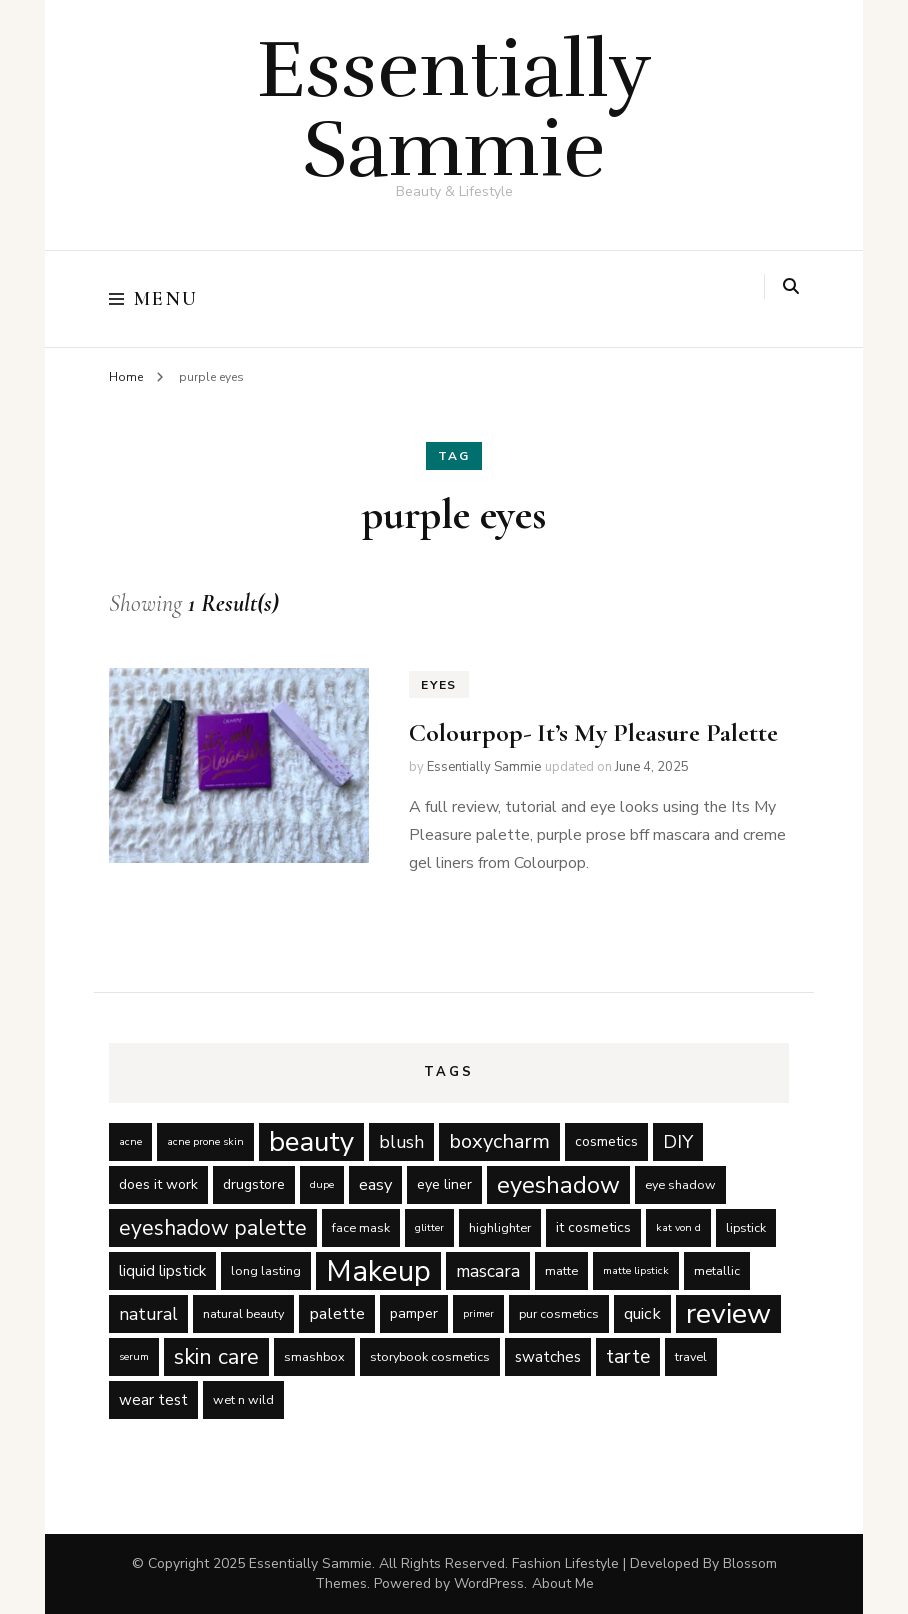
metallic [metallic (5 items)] (717, 1270)
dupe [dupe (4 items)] (322, 1184)
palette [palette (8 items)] (337, 1313)
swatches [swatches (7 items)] (548, 1357)
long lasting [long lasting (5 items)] (266, 1270)
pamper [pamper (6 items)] (414, 1313)
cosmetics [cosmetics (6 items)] (606, 1141)
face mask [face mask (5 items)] (361, 1227)
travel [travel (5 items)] (691, 1356)
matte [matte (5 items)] (561, 1270)
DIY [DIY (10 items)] (678, 1142)
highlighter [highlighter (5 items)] (500, 1227)
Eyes (439, 685)
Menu (154, 299)
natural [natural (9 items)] (148, 1314)
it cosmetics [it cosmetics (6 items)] (593, 1227)
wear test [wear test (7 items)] (153, 1400)
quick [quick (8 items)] (642, 1313)
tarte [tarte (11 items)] (628, 1356)
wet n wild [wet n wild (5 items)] (243, 1399)
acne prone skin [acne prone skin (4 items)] (205, 1141)
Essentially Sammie (454, 109)
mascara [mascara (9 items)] (488, 1271)
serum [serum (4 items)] (134, 1356)
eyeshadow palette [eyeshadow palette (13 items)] (213, 1228)
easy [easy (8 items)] (375, 1184)
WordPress (489, 1583)
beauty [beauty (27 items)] (311, 1142)
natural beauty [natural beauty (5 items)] (243, 1313)
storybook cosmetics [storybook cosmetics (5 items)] (430, 1356)
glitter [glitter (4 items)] (429, 1227)
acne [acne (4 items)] (130, 1141)
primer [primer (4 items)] (478, 1313)
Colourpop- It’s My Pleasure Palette (593, 732)
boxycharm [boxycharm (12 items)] (499, 1141)
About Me (563, 1583)
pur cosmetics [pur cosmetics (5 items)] (559, 1313)
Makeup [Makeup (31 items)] (378, 1271)
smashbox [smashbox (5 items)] (314, 1356)
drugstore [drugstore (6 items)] (254, 1184)
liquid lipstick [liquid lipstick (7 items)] (162, 1271)
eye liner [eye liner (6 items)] (444, 1184)
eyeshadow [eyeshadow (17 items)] (558, 1185)
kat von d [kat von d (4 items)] (678, 1227)
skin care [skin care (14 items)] (216, 1357)
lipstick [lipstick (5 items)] (746, 1227)
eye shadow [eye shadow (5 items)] (680, 1184)
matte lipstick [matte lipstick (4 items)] (636, 1270)
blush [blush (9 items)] (401, 1142)
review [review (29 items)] (728, 1314)
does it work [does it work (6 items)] (158, 1184)
